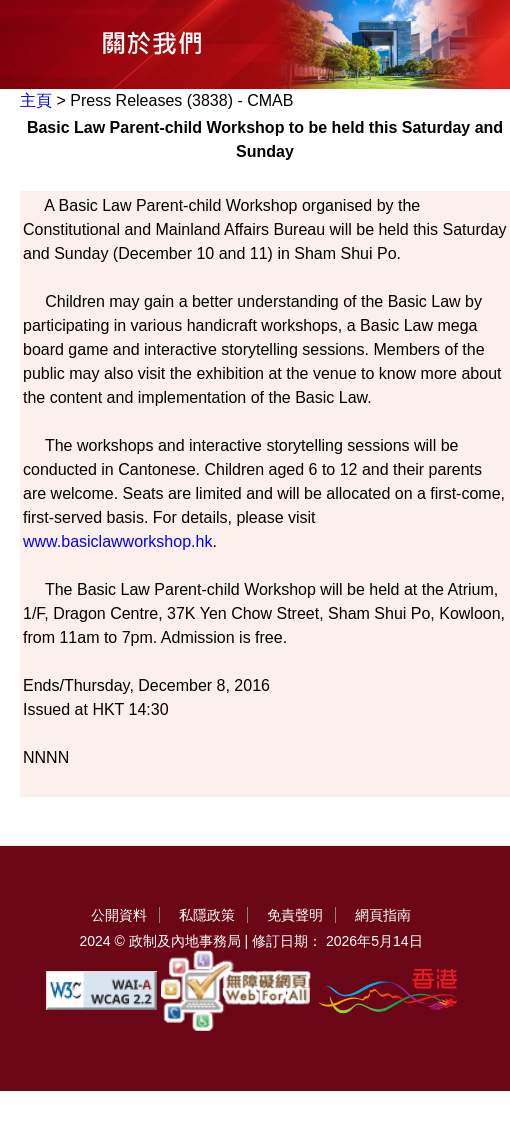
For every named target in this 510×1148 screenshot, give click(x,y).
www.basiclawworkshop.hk (117, 541)
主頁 (36, 100)
